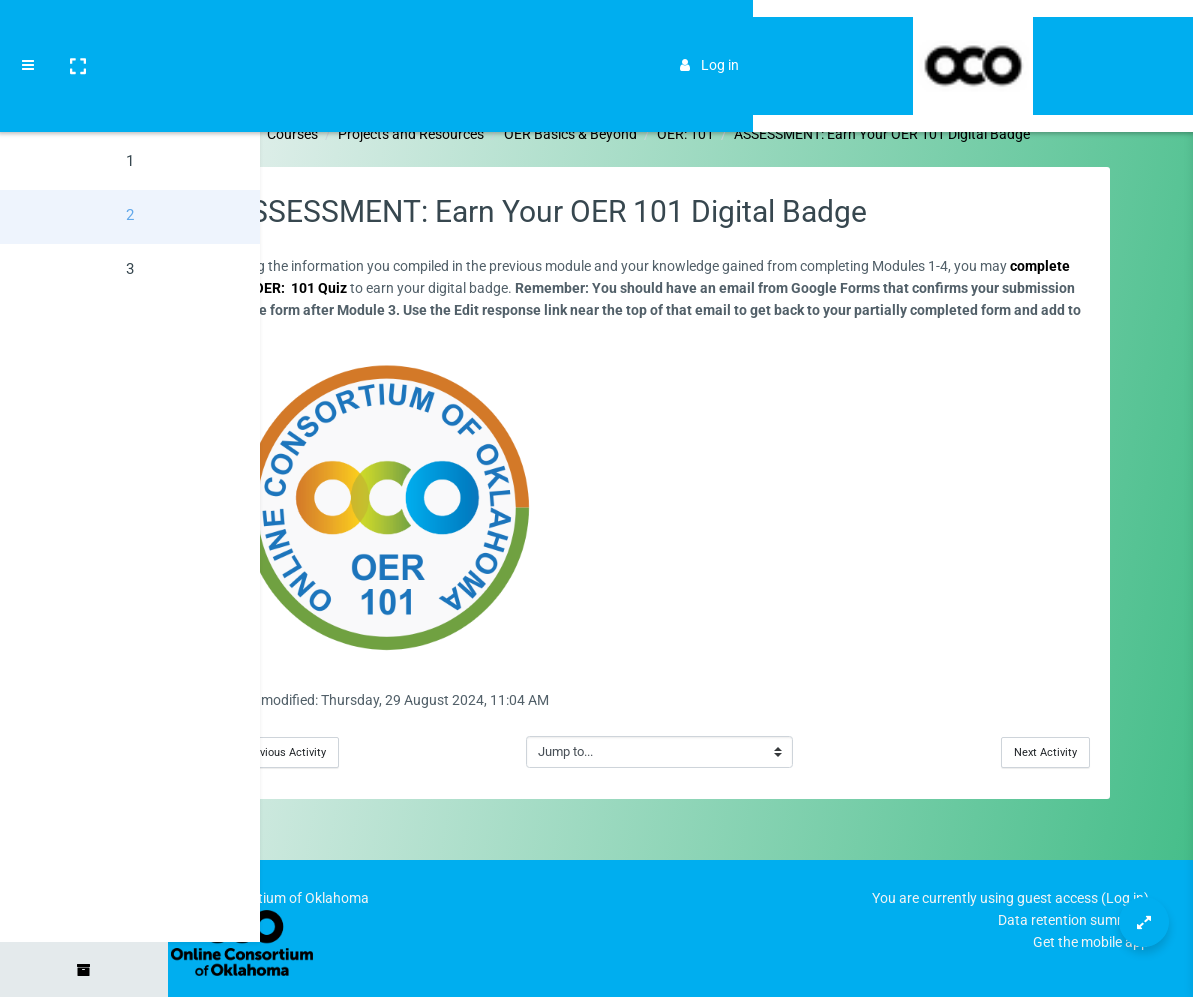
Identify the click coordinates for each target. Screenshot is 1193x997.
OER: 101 (770, 134)
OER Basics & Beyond (655, 134)
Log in (1069, 32)
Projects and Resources (496, 134)
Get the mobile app (1091, 942)
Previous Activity (369, 752)
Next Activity (1093, 752)
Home (313, 134)
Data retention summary (1073, 920)
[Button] (1144, 922)
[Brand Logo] (1153, 33)
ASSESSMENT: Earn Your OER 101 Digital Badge (967, 134)
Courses (377, 134)
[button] (77, 33)
